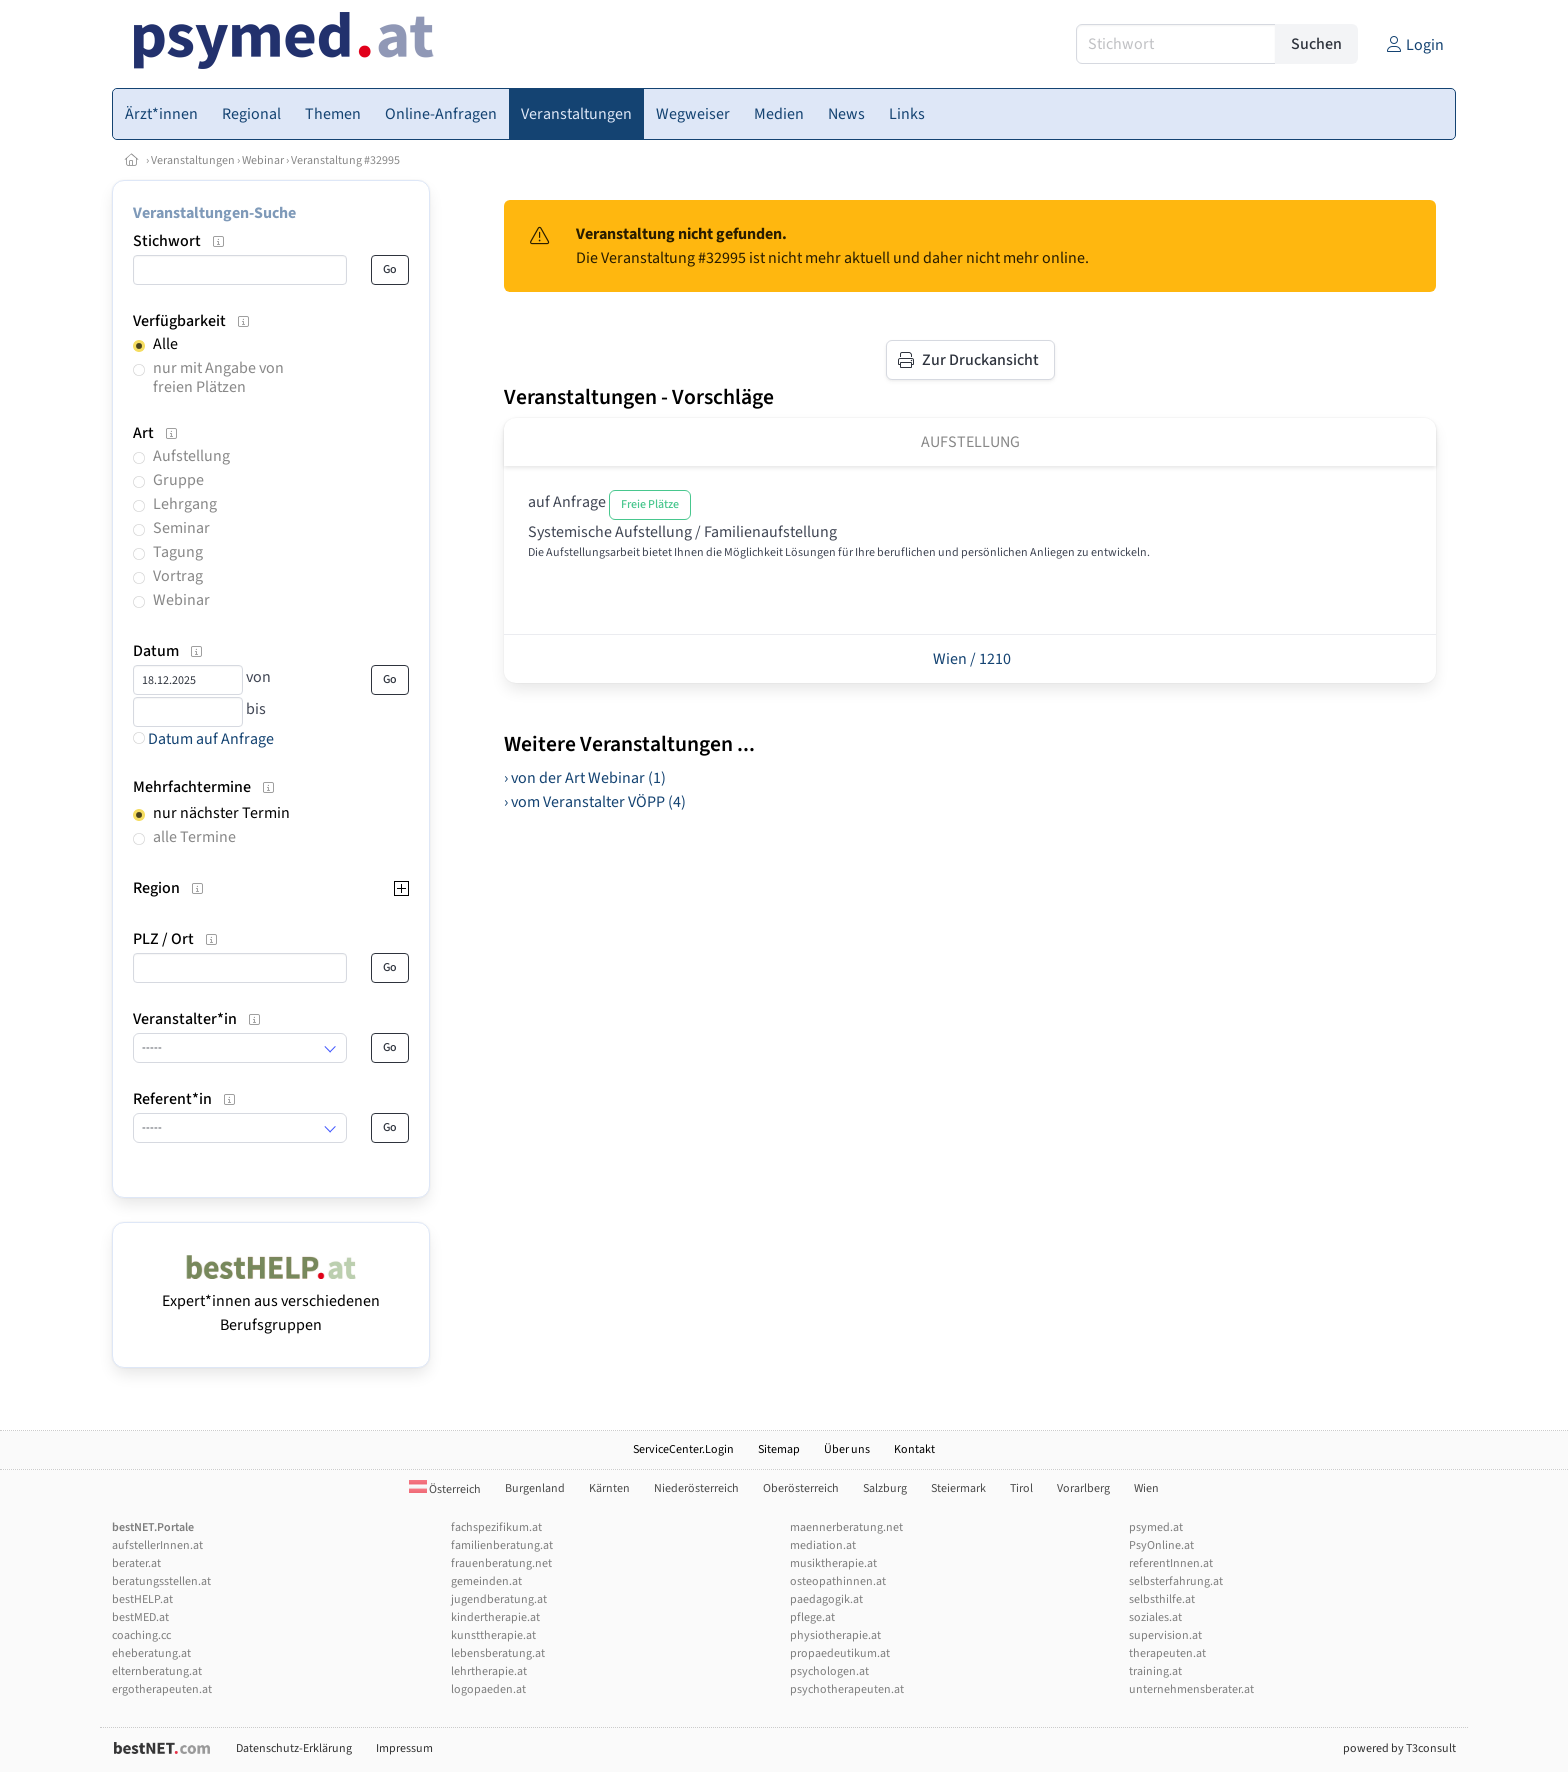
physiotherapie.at (835, 1635)
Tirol (1021, 1488)
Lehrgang (185, 504)
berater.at (136, 1563)
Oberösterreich (801, 1488)
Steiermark (958, 1488)
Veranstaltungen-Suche (214, 213)
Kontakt (914, 1449)
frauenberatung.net (501, 1563)
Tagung (178, 552)
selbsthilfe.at (1162, 1599)
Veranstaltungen (193, 160)
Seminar (181, 528)
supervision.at (1165, 1635)
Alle (165, 344)
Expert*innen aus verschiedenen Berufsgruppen (271, 1301)
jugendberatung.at (499, 1599)
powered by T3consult (1399, 1748)
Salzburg (885, 1488)
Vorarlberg (1083, 1488)
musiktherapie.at (833, 1563)
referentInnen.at (1171, 1563)
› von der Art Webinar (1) (585, 778)
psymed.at (1156, 1527)
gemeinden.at (486, 1581)
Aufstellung (191, 456)
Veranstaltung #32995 (345, 160)
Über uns (847, 1449)
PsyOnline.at (1161, 1545)
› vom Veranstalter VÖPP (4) (595, 802)
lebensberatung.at (498, 1653)
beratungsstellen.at (161, 1581)
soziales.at (1155, 1617)
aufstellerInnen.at (157, 1545)
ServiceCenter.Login (683, 1449)
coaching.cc (141, 1635)
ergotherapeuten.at (162, 1689)
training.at (1155, 1671)
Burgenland (535, 1488)
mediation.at (823, 1545)
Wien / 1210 (970, 659)
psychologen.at (829, 1671)
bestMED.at (140, 1617)
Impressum (404, 1748)
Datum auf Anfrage (203, 739)
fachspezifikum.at (496, 1527)
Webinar (263, 160)
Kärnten (609, 1488)
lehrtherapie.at (489, 1671)
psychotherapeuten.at (847, 1689)
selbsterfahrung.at (1176, 1581)
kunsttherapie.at (493, 1635)
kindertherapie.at (495, 1617)
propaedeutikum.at (840, 1653)
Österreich (445, 1489)
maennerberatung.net (846, 1527)
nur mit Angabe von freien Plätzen (218, 377)
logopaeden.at (488, 1689)
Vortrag (178, 576)
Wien (1146, 1488)
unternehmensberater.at (1191, 1689)
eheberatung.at (151, 1653)
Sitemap (779, 1449)
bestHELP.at (142, 1599)
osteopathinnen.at (838, 1581)
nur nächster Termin (221, 813)
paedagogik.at (826, 1599)
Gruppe (178, 480)
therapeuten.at (1167, 1653)
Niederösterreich (696, 1488)
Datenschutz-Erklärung (294, 1748)
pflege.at (812, 1617)
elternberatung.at (157, 1671)
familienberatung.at (502, 1545)
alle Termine (194, 837)
